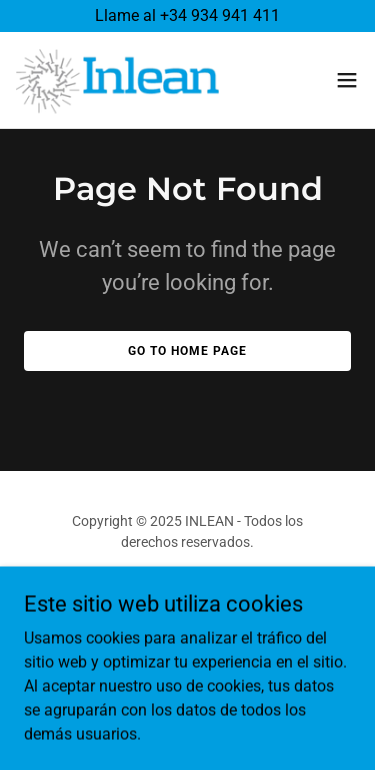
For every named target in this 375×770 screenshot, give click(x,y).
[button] (347, 80)
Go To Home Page (187, 351)
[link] (118, 80)
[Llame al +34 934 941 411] (187, 16)
